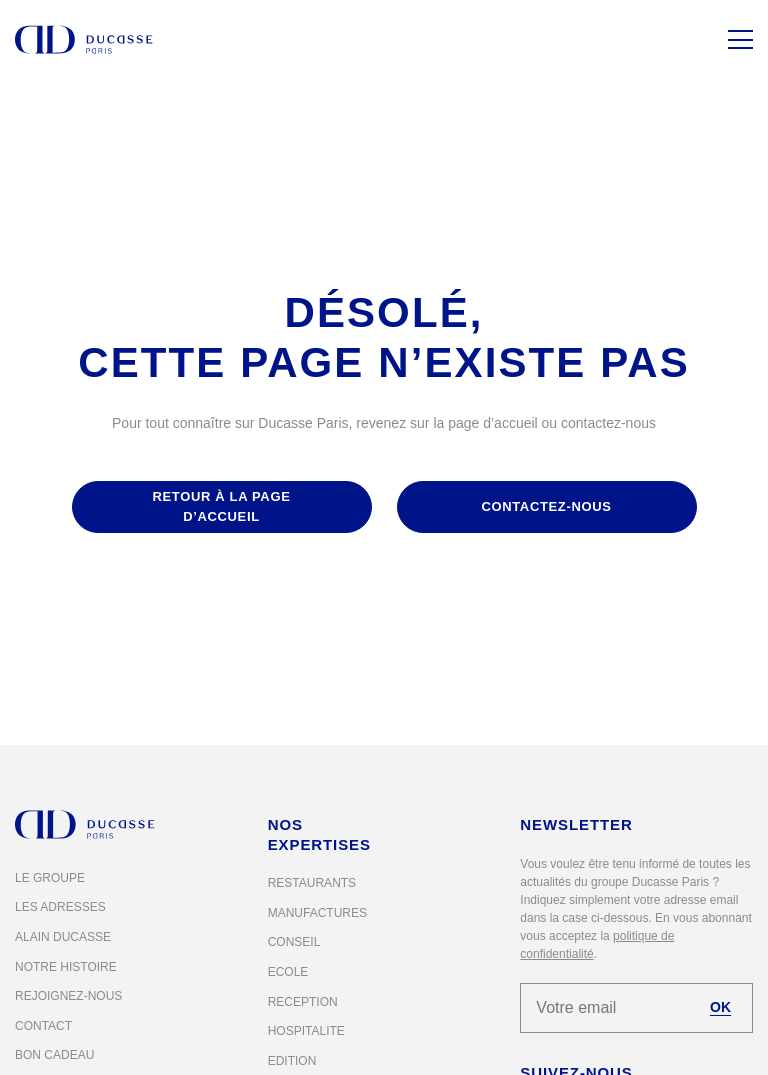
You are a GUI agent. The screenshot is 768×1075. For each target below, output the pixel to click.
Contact (43, 1026)
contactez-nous (546, 506)
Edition (292, 1061)
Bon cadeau (54, 1055)
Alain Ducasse (63, 937)
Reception (303, 1002)
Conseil (294, 942)
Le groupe (50, 878)
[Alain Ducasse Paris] (84, 39)
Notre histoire (66, 967)
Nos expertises (319, 834)
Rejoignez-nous (68, 996)
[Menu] (740, 39)
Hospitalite (306, 1031)
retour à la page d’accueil (221, 506)
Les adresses (60, 907)
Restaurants (312, 883)
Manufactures (317, 913)
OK (720, 1007)
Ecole (288, 972)
